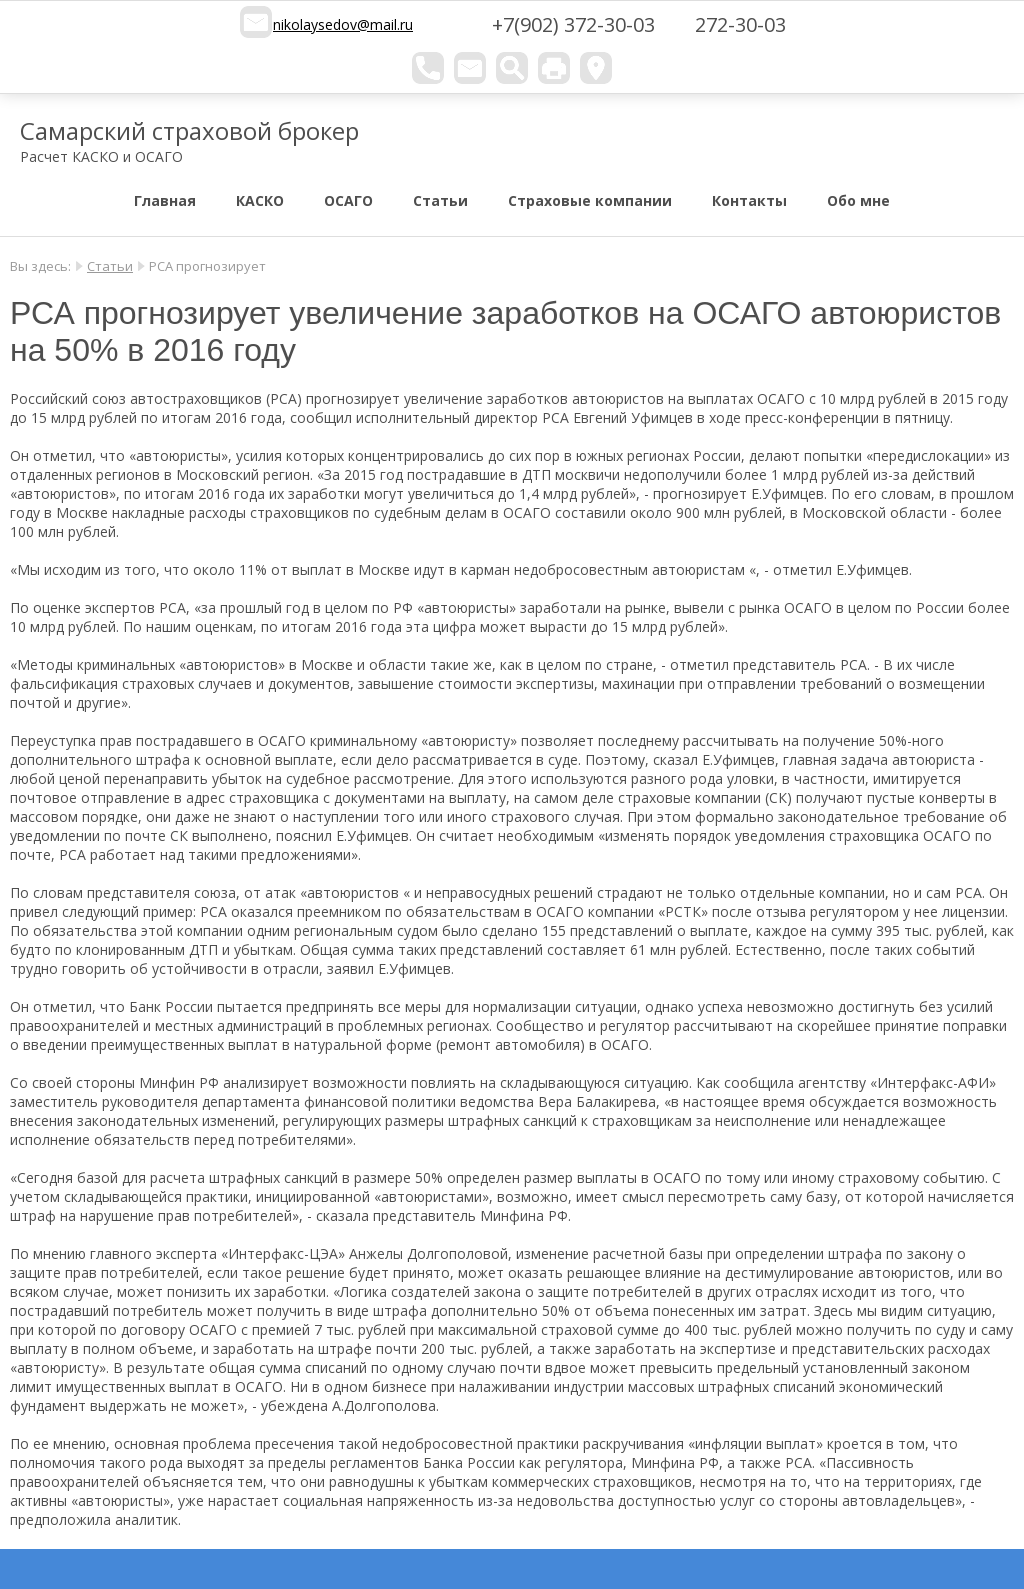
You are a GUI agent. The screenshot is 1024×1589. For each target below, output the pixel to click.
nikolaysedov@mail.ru (343, 24)
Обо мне (858, 200)
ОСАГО (348, 200)
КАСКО (260, 200)
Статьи (440, 200)
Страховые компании (590, 200)
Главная (165, 200)
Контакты (749, 200)
